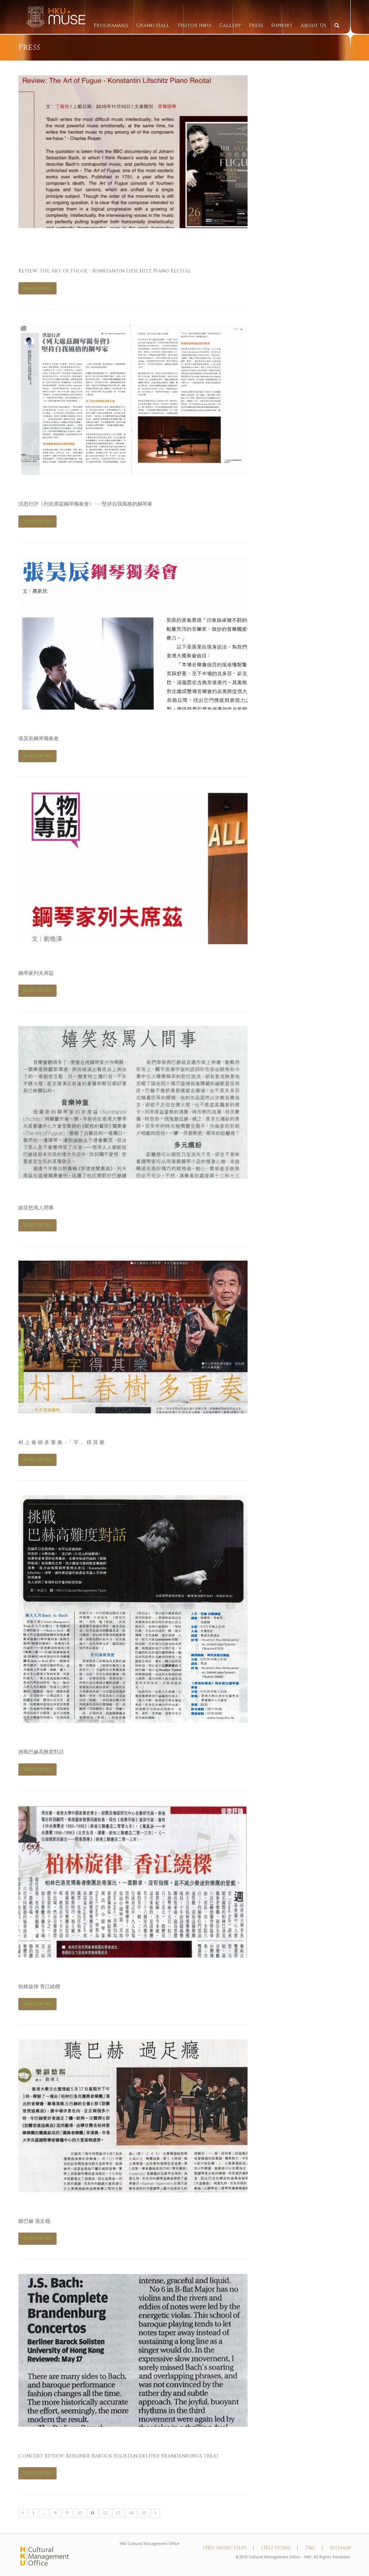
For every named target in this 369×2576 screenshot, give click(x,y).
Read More (37, 288)
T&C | (314, 2547)
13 (118, 2513)
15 (144, 2513)
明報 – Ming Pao (55, 1737)
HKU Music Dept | (228, 2547)
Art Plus (38, 489)
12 (105, 2513)
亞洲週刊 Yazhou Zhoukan (81, 1971)
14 (131, 2513)
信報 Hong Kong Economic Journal (106, 1192)
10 (79, 2513)
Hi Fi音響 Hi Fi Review (68, 723)
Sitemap (340, 2547)
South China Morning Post (86, 2440)
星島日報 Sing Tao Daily (73, 1427)
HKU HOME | (279, 2547)
